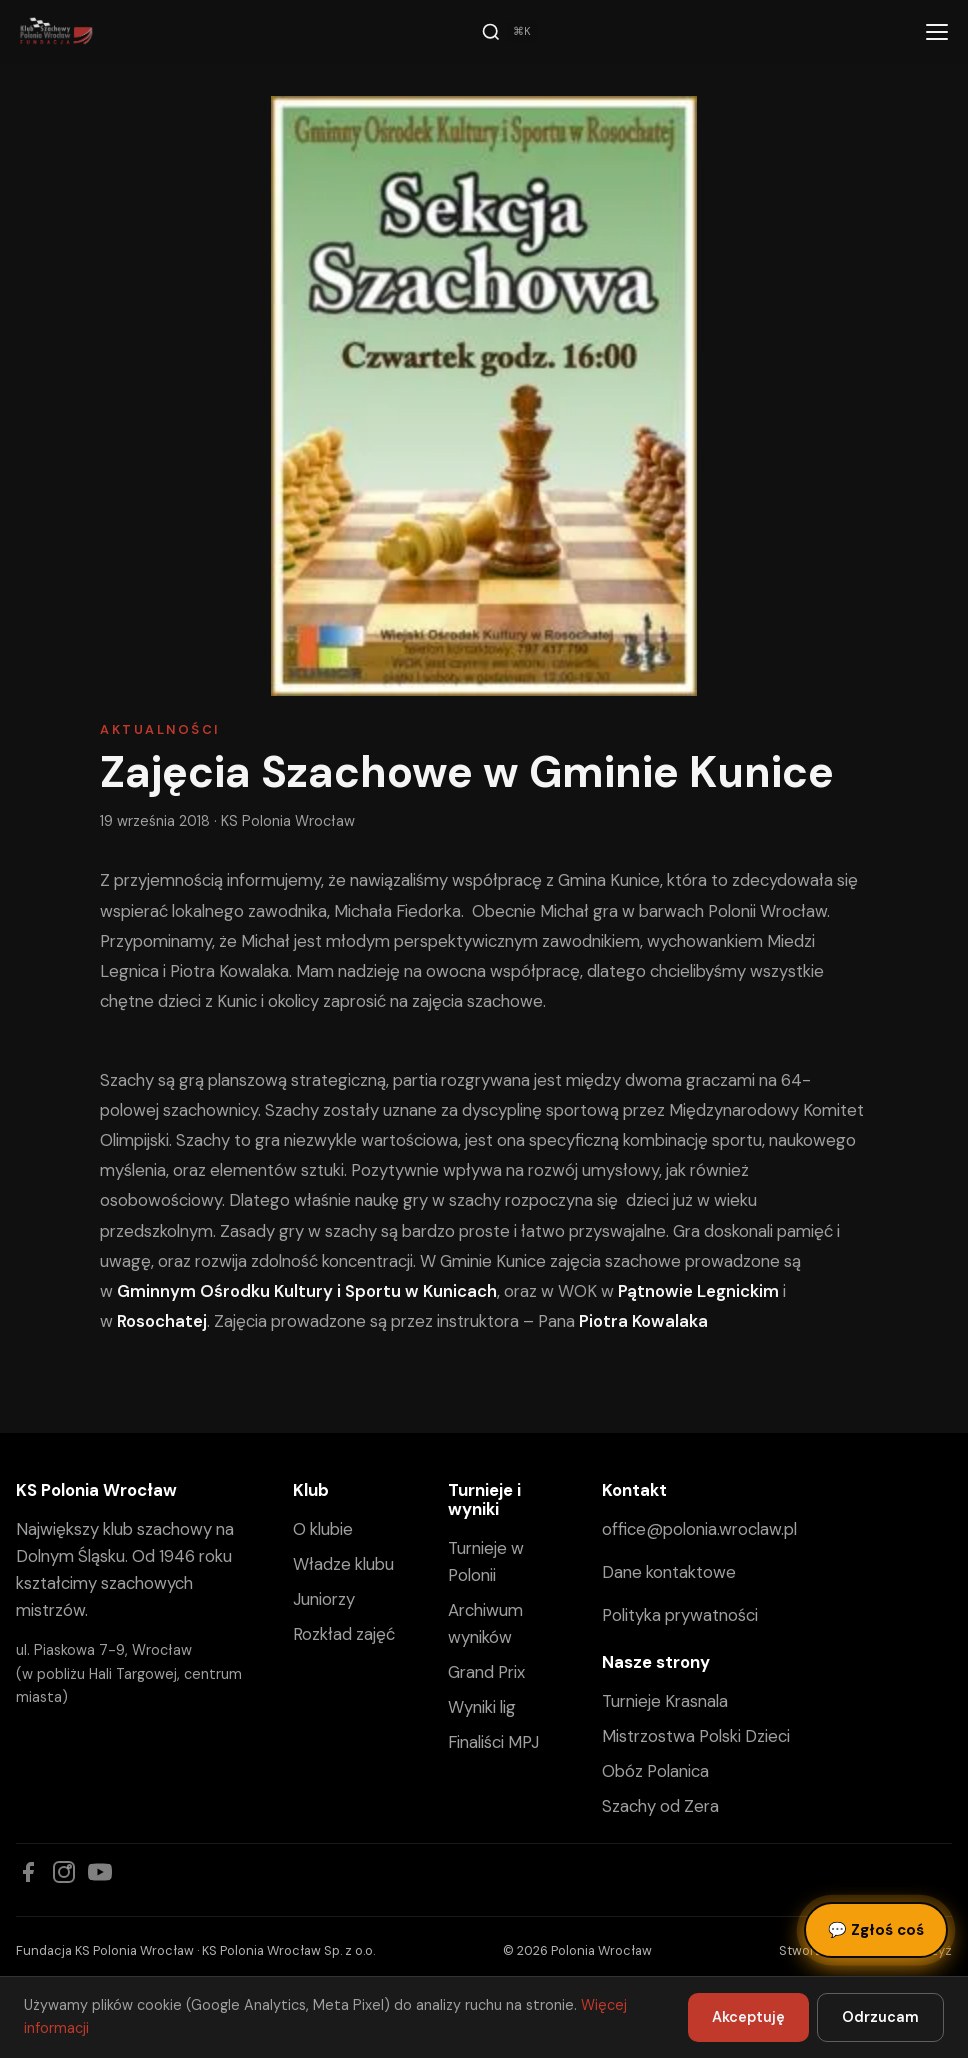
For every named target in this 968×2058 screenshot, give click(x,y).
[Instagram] (64, 1872)
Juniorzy (324, 1599)
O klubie (323, 1529)
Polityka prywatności (680, 1615)
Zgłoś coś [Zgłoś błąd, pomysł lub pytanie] (876, 1930)
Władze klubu (343, 1564)
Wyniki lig (482, 1707)
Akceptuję (748, 2017)
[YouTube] (100, 1872)
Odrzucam (880, 2017)
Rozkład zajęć (344, 1634)
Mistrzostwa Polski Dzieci (696, 1736)
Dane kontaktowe (669, 1572)
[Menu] (937, 32)
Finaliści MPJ (493, 1742)
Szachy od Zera (660, 1806)
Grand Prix (486, 1672)
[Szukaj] (509, 32)
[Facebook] (28, 1872)
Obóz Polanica (655, 1771)
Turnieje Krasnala (665, 1701)
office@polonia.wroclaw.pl (699, 1529)
